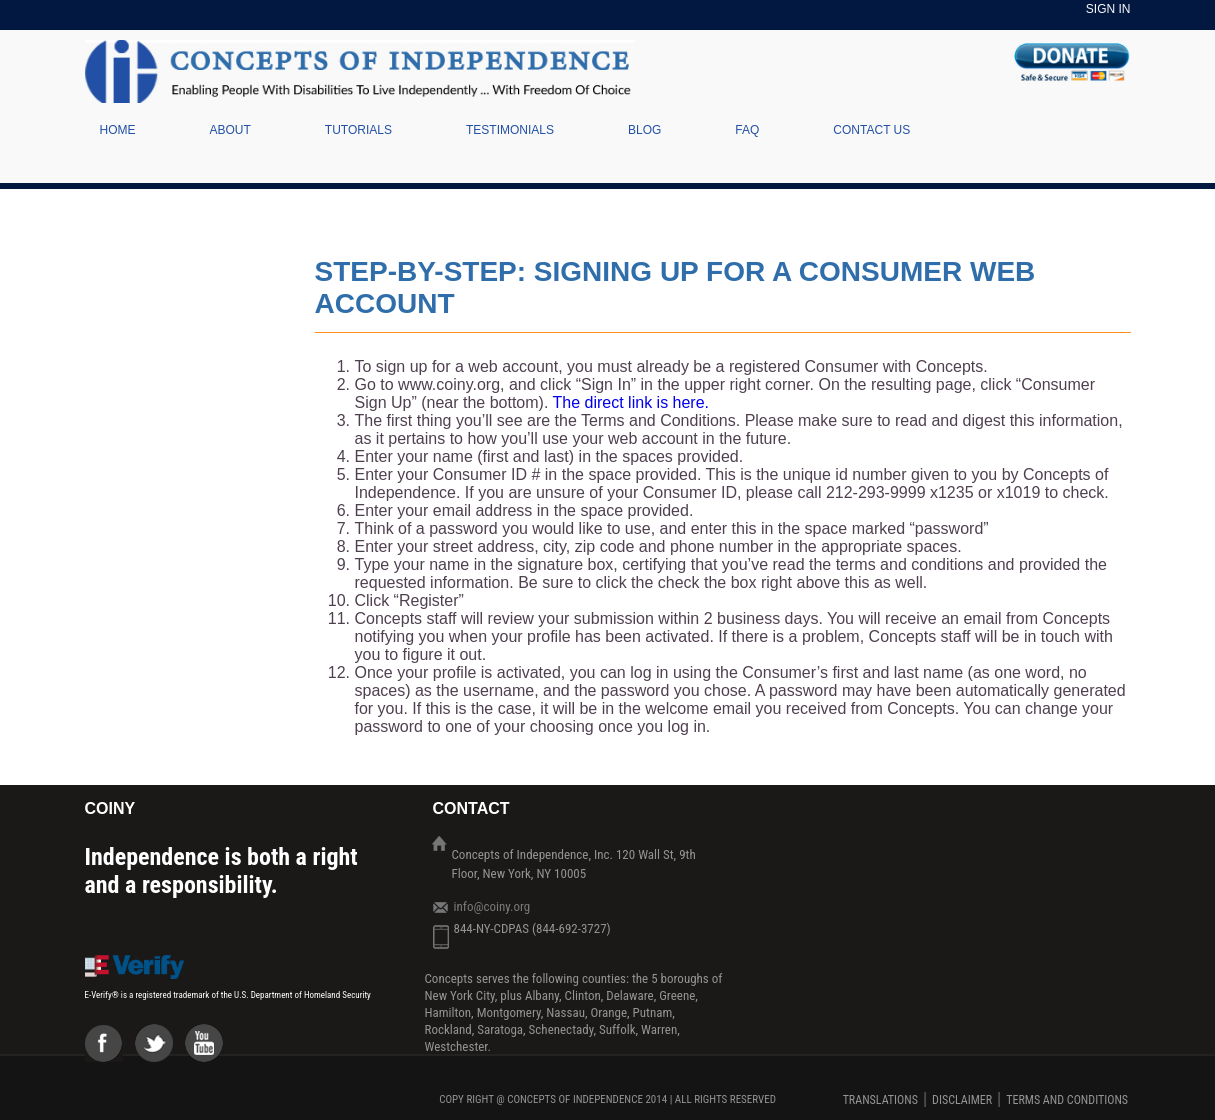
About (230, 130)
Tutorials (358, 130)
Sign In (1108, 9)
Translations (880, 1100)
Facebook (110, 1049)
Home (118, 130)
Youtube (210, 1049)
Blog (644, 130)
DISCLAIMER (962, 1100)
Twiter (160, 1049)
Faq (747, 130)
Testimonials (510, 130)
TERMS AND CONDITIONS (1067, 1100)
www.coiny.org (449, 384)
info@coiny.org (492, 906)
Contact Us (871, 130)
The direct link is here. (631, 402)
